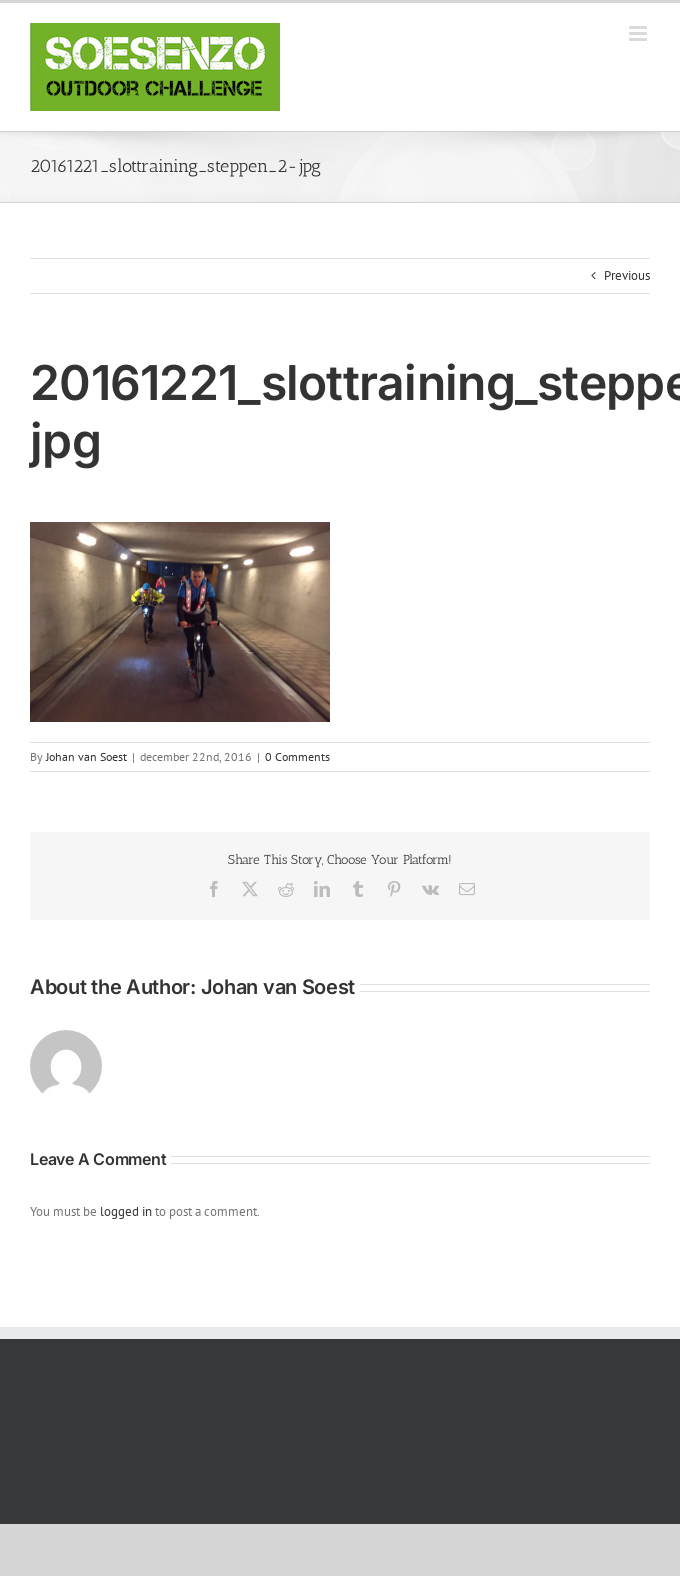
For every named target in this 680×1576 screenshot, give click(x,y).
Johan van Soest (86, 756)
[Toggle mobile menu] (639, 33)
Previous (627, 275)
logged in (126, 1211)
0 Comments (297, 756)
